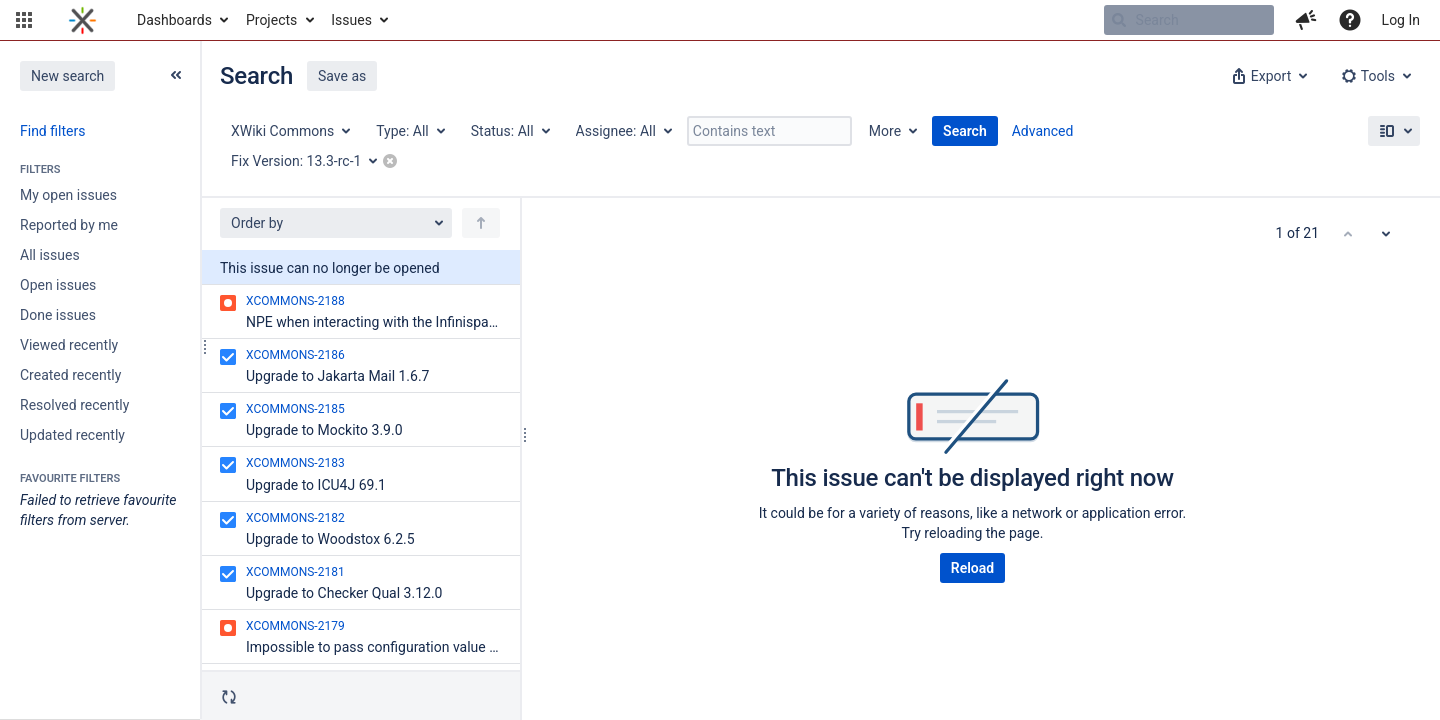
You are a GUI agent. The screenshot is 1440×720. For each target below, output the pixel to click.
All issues (50, 255)
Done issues (58, 315)
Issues (351, 20)
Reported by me (69, 225)
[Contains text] (769, 131)
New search (67, 76)
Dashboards (174, 20)
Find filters (52, 131)
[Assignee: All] (623, 131)
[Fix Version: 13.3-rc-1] (311, 161)
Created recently (70, 375)
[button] (24, 20)
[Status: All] (509, 131)
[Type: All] (409, 131)
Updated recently (72, 435)
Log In (1401, 20)
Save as (342, 76)
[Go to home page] (82, 20)
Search (965, 131)
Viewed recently (69, 345)
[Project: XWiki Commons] (289, 131)
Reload (972, 568)
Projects (271, 20)
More (885, 131)
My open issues (68, 195)
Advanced (1043, 131)
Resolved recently (74, 405)
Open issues (58, 285)
